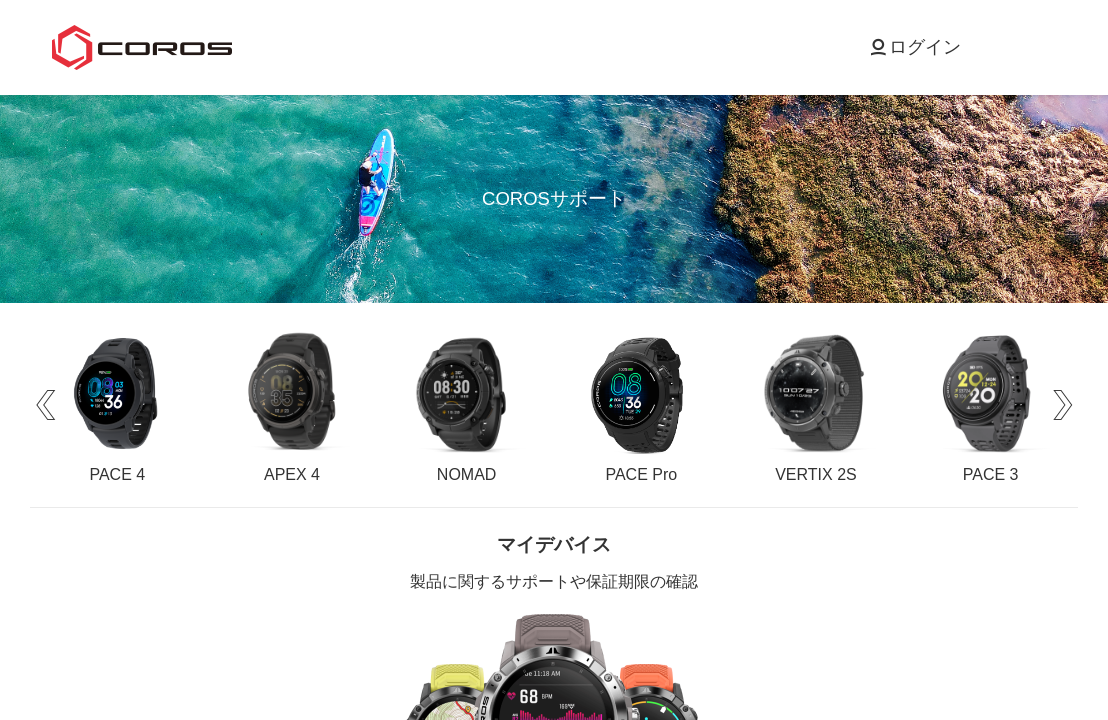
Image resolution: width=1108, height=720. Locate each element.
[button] (45, 405)
